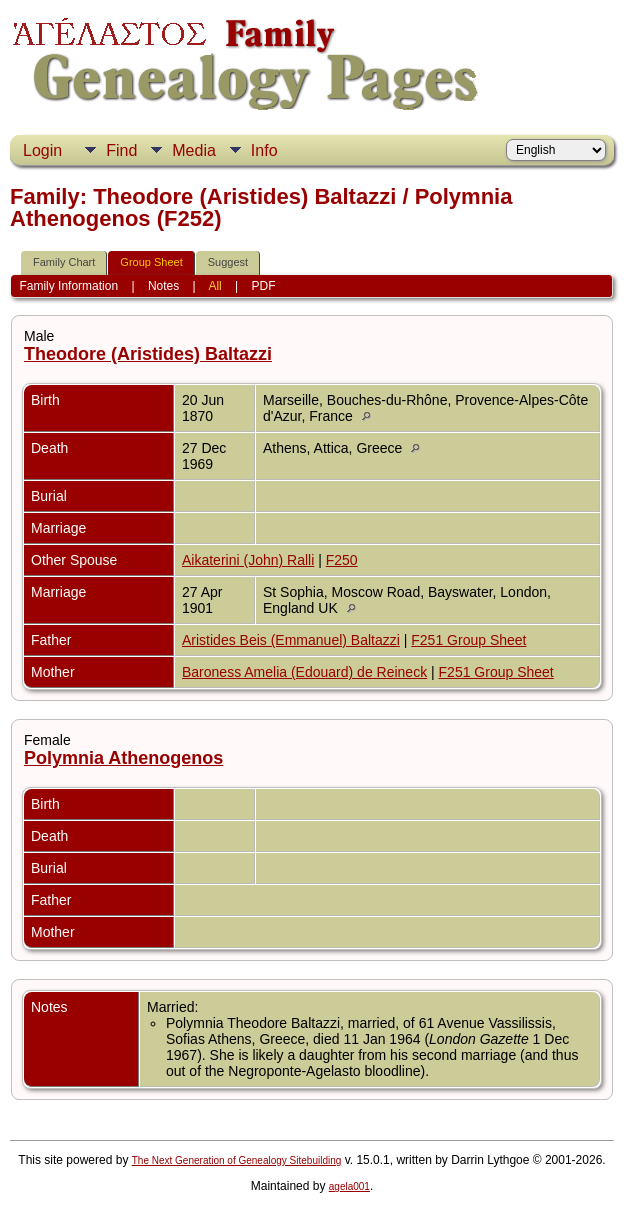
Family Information (68, 286)
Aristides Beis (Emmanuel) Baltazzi (291, 640)
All (214, 286)
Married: (172, 1007)
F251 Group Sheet (468, 640)
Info (264, 150)
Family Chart (64, 262)
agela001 (349, 1186)
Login (42, 150)
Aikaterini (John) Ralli (248, 560)
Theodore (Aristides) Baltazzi (148, 354)
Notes (163, 286)
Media (194, 150)
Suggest (228, 262)
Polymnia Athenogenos (123, 758)
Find (121, 150)
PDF (264, 286)
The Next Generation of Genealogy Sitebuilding (237, 1160)
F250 (342, 560)
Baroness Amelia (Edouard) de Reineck (304, 672)
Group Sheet (151, 262)
